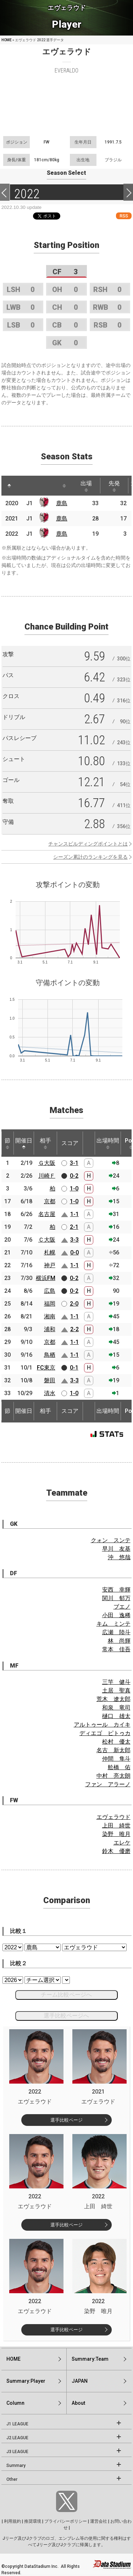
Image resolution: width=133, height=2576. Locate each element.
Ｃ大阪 (46, 1239)
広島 (49, 1290)
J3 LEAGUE (17, 2451)
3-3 (74, 1239)
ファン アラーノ (108, 1784)
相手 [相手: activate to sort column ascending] (45, 1143)
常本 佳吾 (116, 1649)
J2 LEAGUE (17, 2437)
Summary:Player (25, 2381)
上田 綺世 (116, 1825)
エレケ (122, 1842)
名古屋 (46, 1214)
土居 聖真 (116, 1690)
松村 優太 (116, 1741)
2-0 (74, 1303)
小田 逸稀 (116, 1615)
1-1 (74, 1214)
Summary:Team (90, 2359)
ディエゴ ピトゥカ (105, 1733)
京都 (49, 1201)
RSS (124, 215)
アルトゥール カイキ (102, 1724)
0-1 (74, 1367)
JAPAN (80, 2381)
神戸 (49, 1265)
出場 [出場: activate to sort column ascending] (86, 486)
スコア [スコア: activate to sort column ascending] (69, 1143)
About (78, 2403)
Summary (16, 2465)
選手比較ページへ (66, 2016)
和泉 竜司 (116, 1707)
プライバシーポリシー (65, 2521)
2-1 (74, 1227)
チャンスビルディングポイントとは (88, 844)
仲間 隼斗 (116, 1758)
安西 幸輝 (116, 1589)
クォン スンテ (111, 1540)
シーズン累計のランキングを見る (90, 857)
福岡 (49, 1303)
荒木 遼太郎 (113, 1699)
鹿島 (61, 503)
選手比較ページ (66, 2120)
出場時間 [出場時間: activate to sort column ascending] (107, 1143)
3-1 (74, 1163)
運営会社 (98, 2521)
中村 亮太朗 (113, 1775)
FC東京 (46, 1367)
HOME (6, 40)
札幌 (49, 1252)
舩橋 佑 (119, 1767)
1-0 (74, 1188)
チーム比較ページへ (66, 1995)
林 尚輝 (119, 1640)
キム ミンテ (113, 1623)
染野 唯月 (116, 1834)
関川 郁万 (116, 1598)
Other (11, 2479)
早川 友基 (116, 1548)
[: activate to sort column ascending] (22, 486)
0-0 (74, 1252)
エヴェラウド (113, 1817)
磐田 (49, 1380)
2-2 (74, 1329)
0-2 (74, 1175)
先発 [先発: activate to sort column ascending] (114, 486)
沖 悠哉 (119, 1557)
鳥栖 (49, 1354)
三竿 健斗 (116, 1682)
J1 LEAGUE (17, 2423)
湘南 (49, 1316)
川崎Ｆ (46, 1175)
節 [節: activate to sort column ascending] (7, 1143)
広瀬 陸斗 (116, 1632)
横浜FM (45, 1278)
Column (15, 2403)
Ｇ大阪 (46, 1163)
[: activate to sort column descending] (9, 486)
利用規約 (12, 2521)
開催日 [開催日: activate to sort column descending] (23, 1143)
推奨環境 (32, 2521)
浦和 (49, 1329)
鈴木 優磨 (116, 1851)
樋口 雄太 (116, 1716)
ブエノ (122, 1606)
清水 (49, 1393)
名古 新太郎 (113, 1750)
